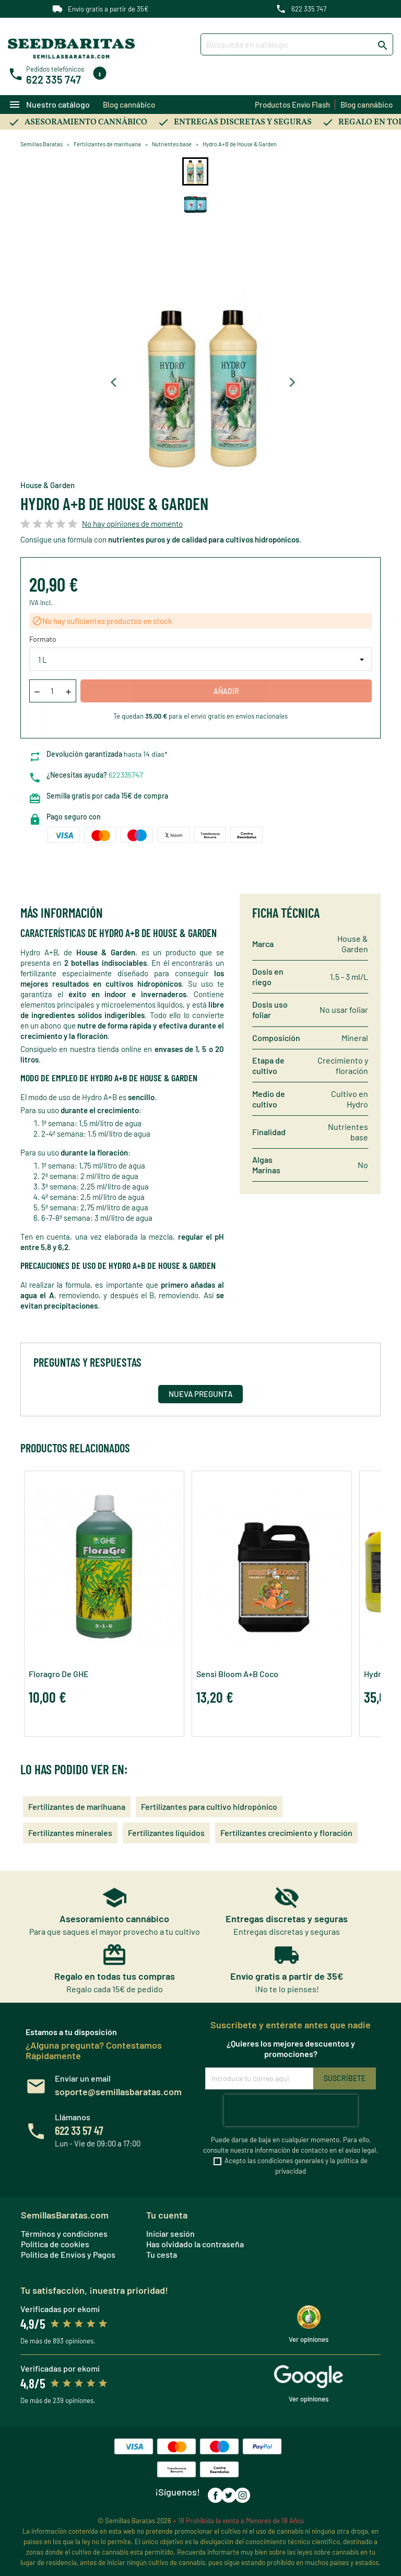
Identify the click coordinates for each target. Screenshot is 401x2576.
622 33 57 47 (79, 2130)
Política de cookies (55, 2244)
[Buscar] (296, 44)
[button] (195, 171)
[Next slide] (292, 382)
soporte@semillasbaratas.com (118, 2091)
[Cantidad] (52, 690)
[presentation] (291, 2110)
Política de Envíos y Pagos (68, 2254)
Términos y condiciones (64, 2233)
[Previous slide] (114, 382)
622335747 (126, 774)
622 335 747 (308, 9)
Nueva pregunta (200, 1394)
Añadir (226, 691)
